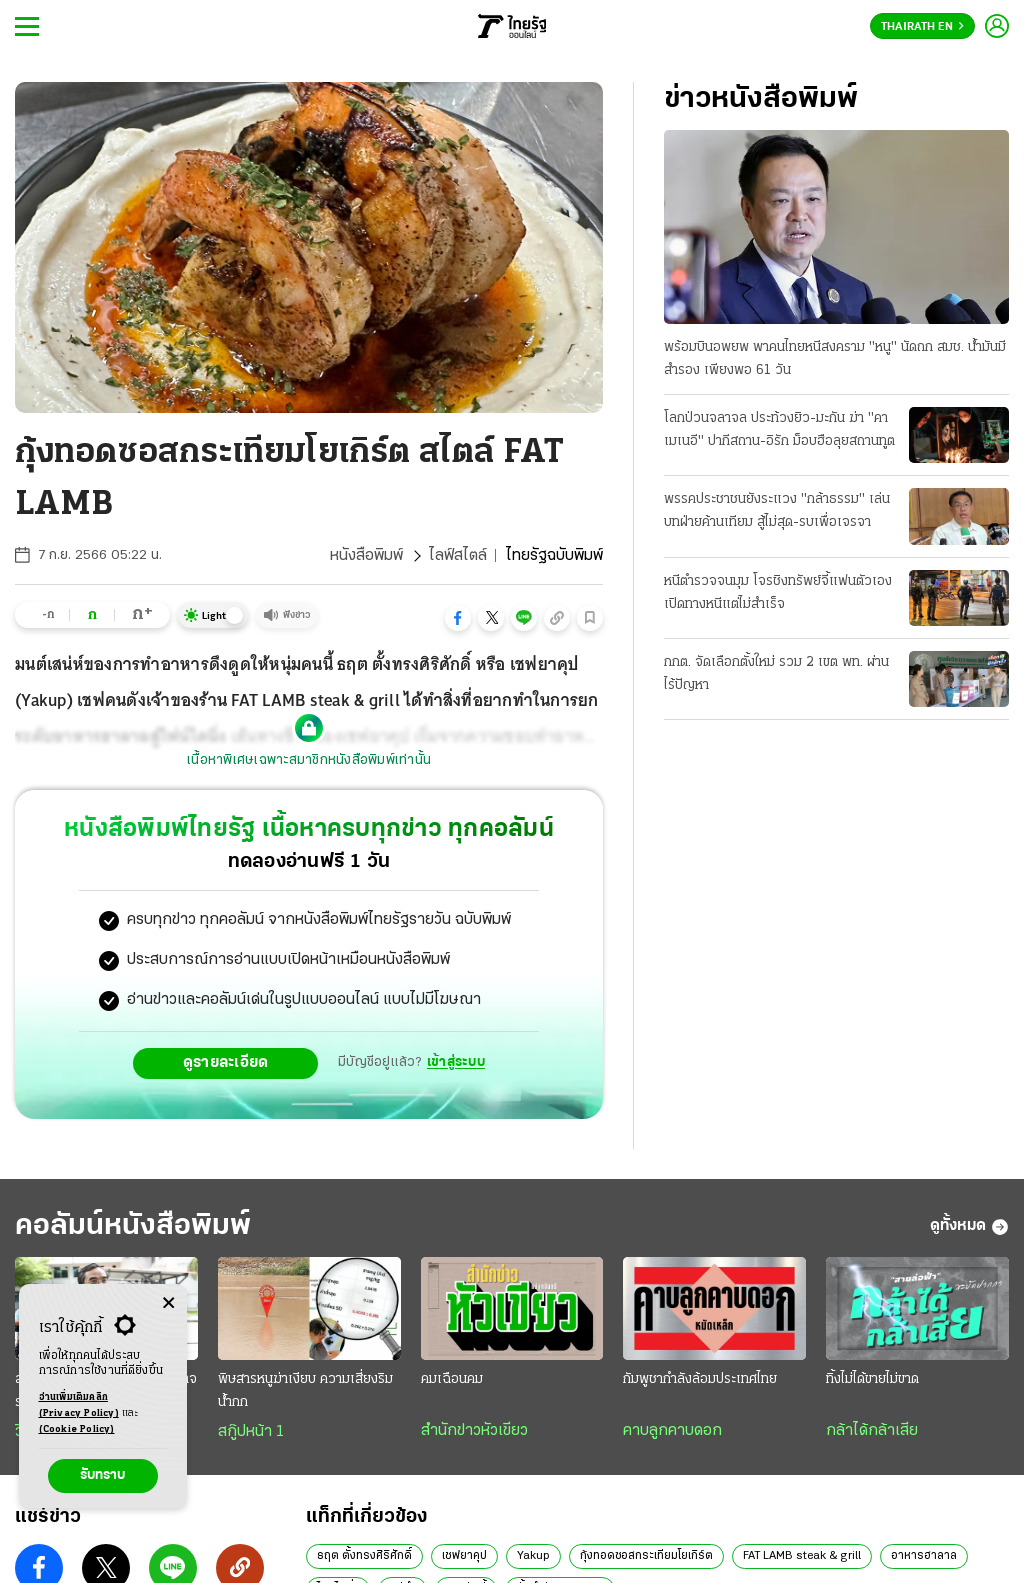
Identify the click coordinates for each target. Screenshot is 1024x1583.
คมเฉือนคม (452, 1379)
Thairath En (922, 27)
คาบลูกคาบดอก (672, 1431)
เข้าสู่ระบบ (456, 1062)
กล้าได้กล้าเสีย (872, 1431)
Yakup (533, 1556)
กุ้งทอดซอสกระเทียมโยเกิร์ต (646, 1556)
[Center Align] (168, 1303)
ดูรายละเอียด (226, 1063)
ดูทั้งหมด (969, 1227)
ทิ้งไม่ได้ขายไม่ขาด (872, 1379)
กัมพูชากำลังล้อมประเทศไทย (700, 1379)
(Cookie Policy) (77, 1429)
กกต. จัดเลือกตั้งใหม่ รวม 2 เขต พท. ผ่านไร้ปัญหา (776, 674)
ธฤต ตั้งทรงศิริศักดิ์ (364, 1556)
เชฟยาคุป (464, 1556)
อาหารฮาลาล (924, 1556)
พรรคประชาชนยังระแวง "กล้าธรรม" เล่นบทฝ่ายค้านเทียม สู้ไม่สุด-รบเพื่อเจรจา (777, 511)
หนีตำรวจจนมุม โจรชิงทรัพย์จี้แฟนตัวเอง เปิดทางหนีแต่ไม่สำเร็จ (778, 593)
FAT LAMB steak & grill (802, 1556)
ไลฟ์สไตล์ (458, 556)
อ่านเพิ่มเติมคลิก (79, 1407)
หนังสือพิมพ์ (366, 556)
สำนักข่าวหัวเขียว (474, 1431)
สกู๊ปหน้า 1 (251, 1432)
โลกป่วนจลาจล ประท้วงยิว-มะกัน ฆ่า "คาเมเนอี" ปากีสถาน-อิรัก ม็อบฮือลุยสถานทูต (779, 430)
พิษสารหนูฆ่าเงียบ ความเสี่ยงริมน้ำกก (305, 1391)
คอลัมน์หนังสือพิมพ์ (133, 1226)
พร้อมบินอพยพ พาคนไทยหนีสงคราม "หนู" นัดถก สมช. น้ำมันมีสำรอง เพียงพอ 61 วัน (835, 359)
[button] (458, 618)
